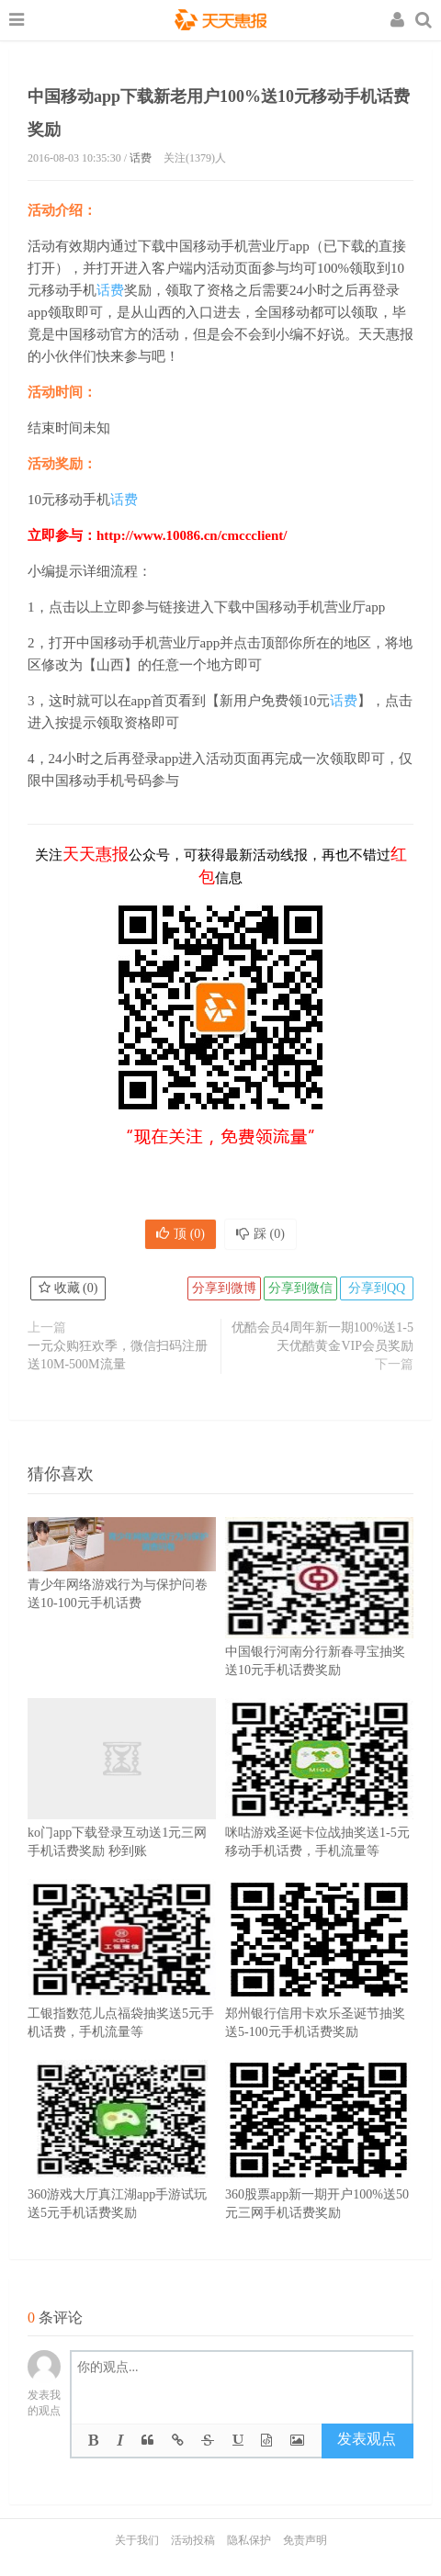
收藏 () (68, 1288)
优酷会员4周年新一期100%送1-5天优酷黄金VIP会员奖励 (322, 1337)
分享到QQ (376, 1288)
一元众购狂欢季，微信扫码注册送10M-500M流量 (118, 1355)
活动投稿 (193, 2540)
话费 (141, 158)
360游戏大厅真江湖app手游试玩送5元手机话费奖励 (122, 2167)
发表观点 (366, 2439)
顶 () (180, 1234)
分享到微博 (224, 1288)
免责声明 (305, 2540)
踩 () (260, 1234)
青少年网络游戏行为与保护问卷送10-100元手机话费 (122, 1574)
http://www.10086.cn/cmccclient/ (191, 535)
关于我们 (137, 2540)
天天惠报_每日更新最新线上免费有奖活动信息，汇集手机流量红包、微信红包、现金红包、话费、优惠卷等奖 (220, 22)
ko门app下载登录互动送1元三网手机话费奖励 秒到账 (122, 1805)
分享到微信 (300, 1288)
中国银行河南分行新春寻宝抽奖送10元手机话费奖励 (319, 1624)
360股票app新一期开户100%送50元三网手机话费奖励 (319, 2167)
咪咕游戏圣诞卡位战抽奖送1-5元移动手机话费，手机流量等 (319, 1805)
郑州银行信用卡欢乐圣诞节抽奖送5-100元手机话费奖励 (319, 1986)
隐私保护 (249, 2540)
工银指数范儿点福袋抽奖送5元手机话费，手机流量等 (122, 1986)
